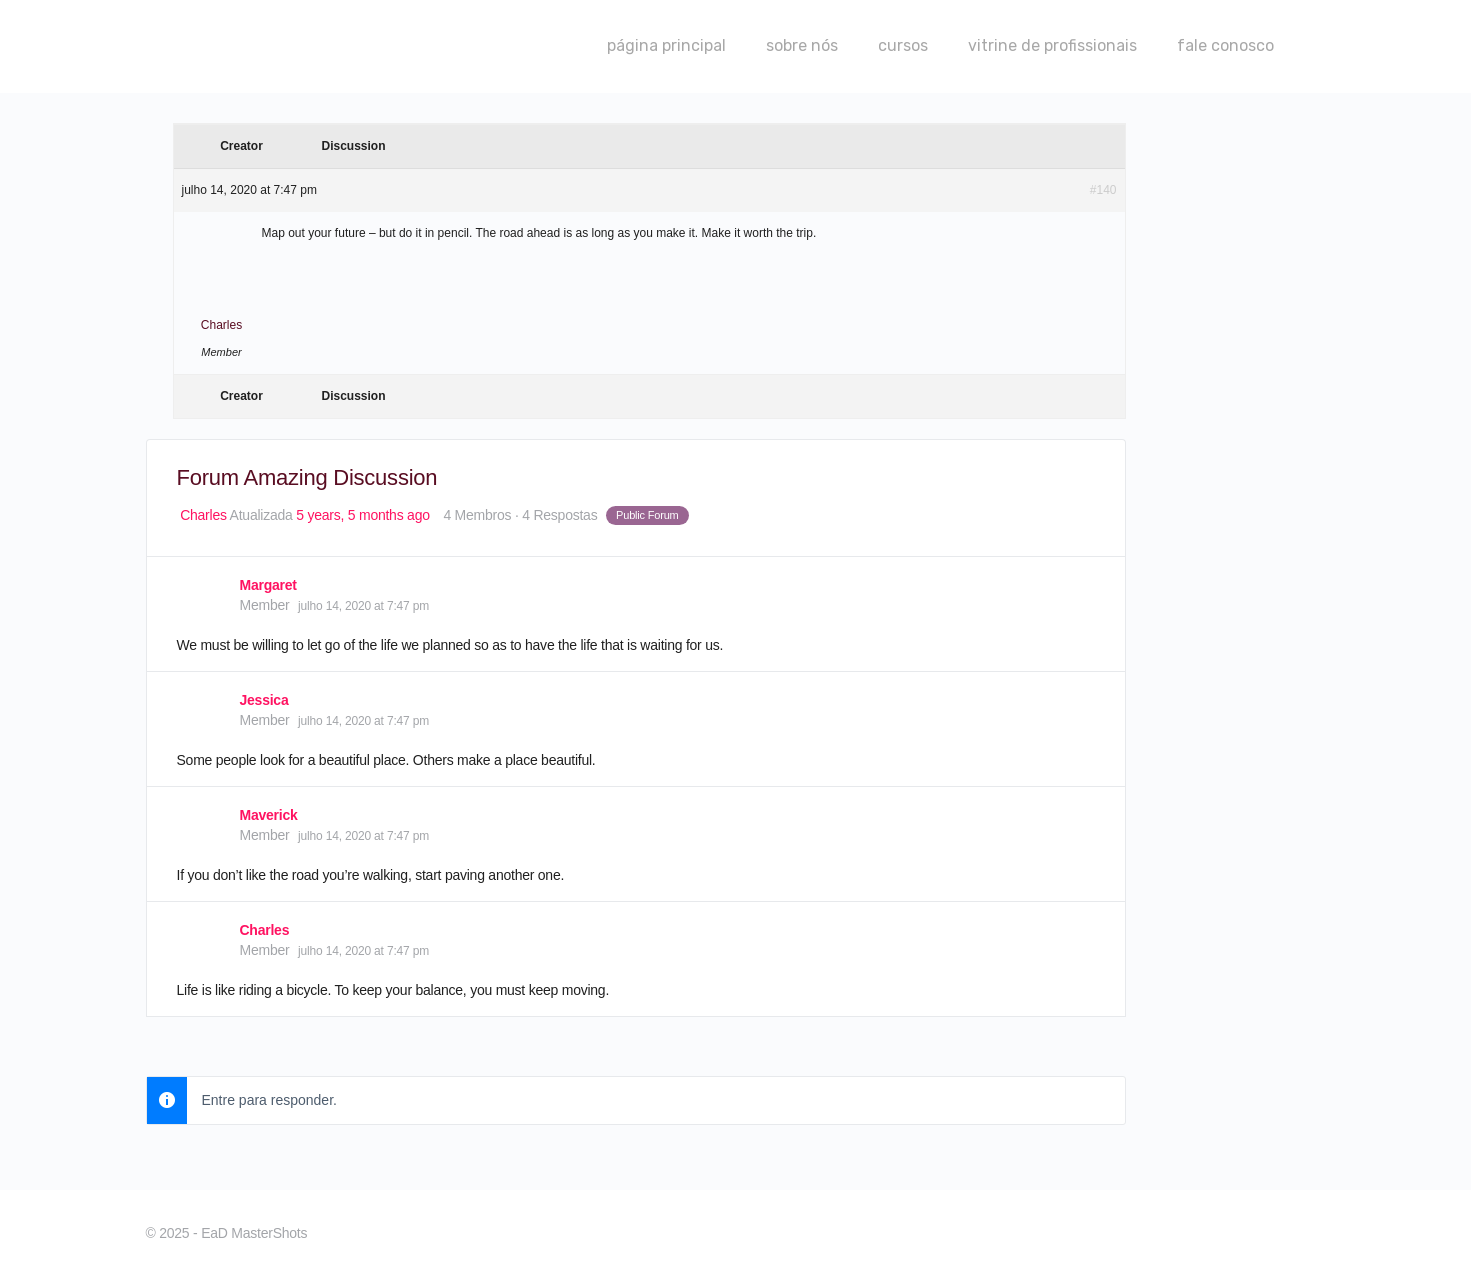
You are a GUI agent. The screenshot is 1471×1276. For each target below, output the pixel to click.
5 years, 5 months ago (362, 514)
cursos (903, 45)
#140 (1103, 190)
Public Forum (647, 515)
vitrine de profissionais (1052, 45)
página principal (666, 45)
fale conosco (1225, 45)
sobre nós (802, 45)
